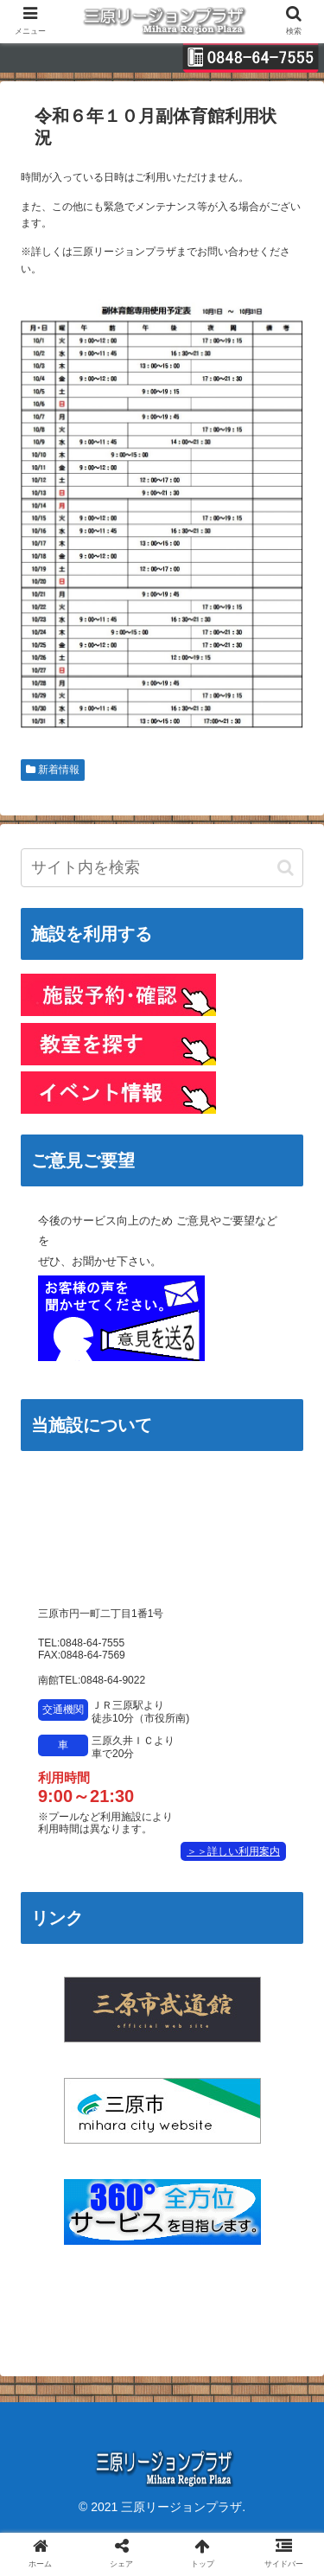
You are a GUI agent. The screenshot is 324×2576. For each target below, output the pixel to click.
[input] (162, 867)
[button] (285, 868)
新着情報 (52, 770)
